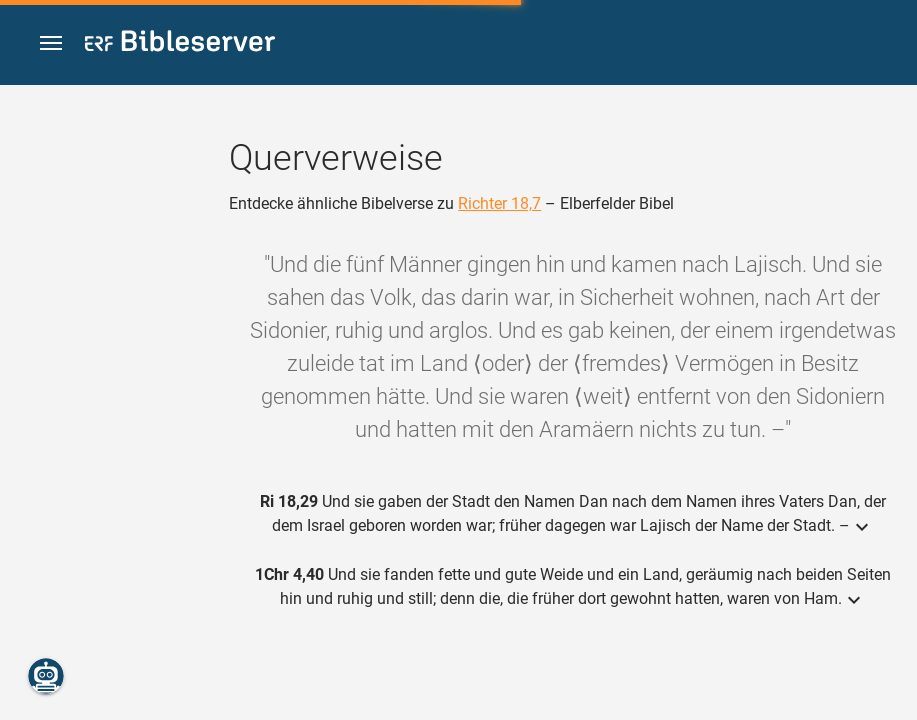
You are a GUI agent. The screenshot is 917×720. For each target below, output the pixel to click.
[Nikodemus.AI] (46, 676)
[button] (51, 43)
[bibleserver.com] (180, 44)
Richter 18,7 (499, 203)
